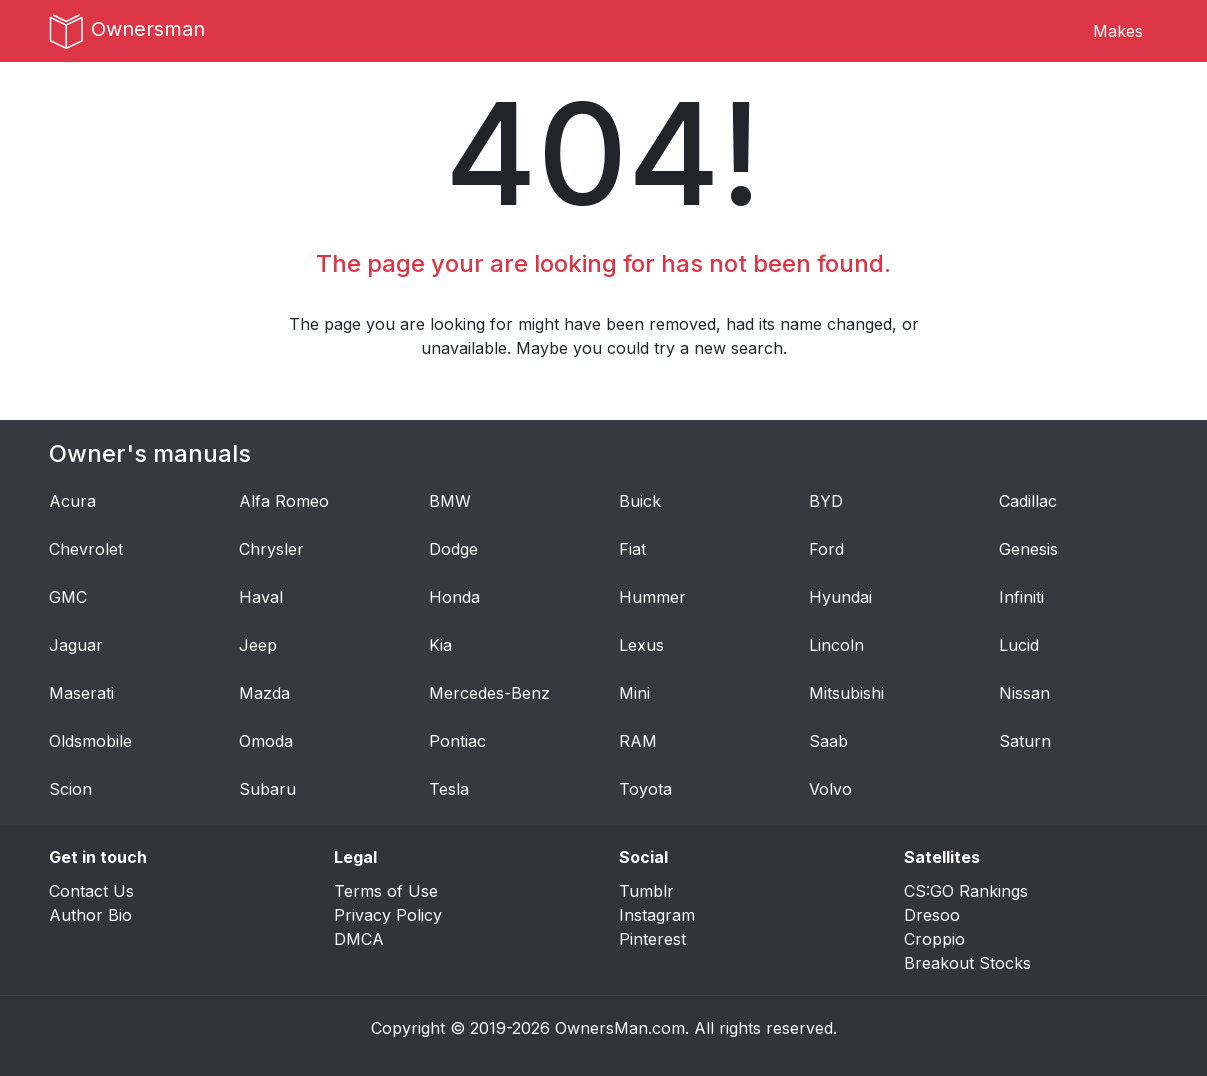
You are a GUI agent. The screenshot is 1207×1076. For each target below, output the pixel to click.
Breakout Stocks (967, 963)
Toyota (645, 789)
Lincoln (836, 645)
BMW (450, 501)
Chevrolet (86, 549)
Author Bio (90, 915)
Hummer (652, 597)
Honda (454, 597)
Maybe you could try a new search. (651, 348)
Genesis (1028, 549)
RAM (638, 741)
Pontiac (457, 741)
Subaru (267, 789)
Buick (640, 501)
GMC (68, 597)
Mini (634, 693)
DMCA (359, 939)
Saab (828, 741)
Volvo (830, 789)
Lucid (1019, 645)
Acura (72, 501)
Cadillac (1028, 501)
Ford (826, 549)
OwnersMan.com (620, 1028)
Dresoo (932, 915)
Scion (70, 789)
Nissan (1024, 693)
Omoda (266, 741)
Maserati (81, 693)
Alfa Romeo (284, 501)
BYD (826, 501)
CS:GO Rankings (966, 891)
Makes (1118, 31)
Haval (261, 597)
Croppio (934, 939)
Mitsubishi (846, 693)
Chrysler (271, 549)
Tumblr (646, 891)
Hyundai (840, 597)
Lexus (641, 645)
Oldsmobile (90, 741)
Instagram (657, 915)
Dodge (453, 549)
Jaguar (76, 645)
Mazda (264, 693)
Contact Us (91, 891)
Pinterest (652, 939)
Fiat (632, 549)
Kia (440, 645)
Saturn (1025, 741)
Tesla (449, 789)
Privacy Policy (388, 915)
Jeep (258, 645)
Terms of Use (386, 891)
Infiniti (1021, 597)
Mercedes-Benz (489, 693)
